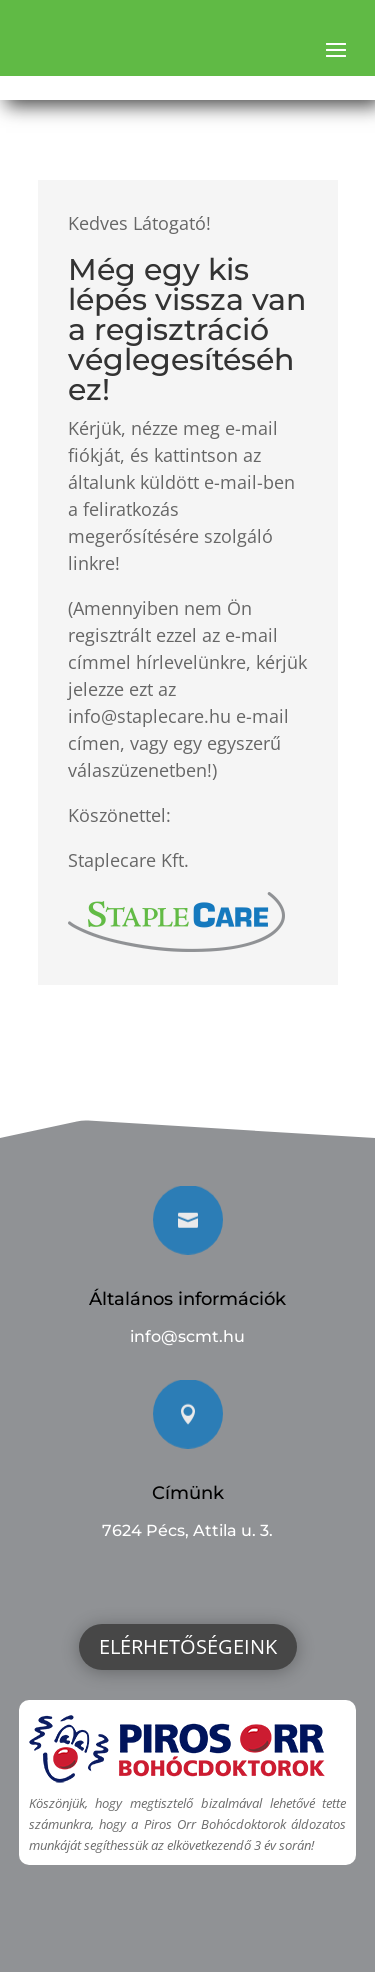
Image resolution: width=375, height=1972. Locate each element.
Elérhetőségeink (188, 1646)
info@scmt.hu (187, 1336)
